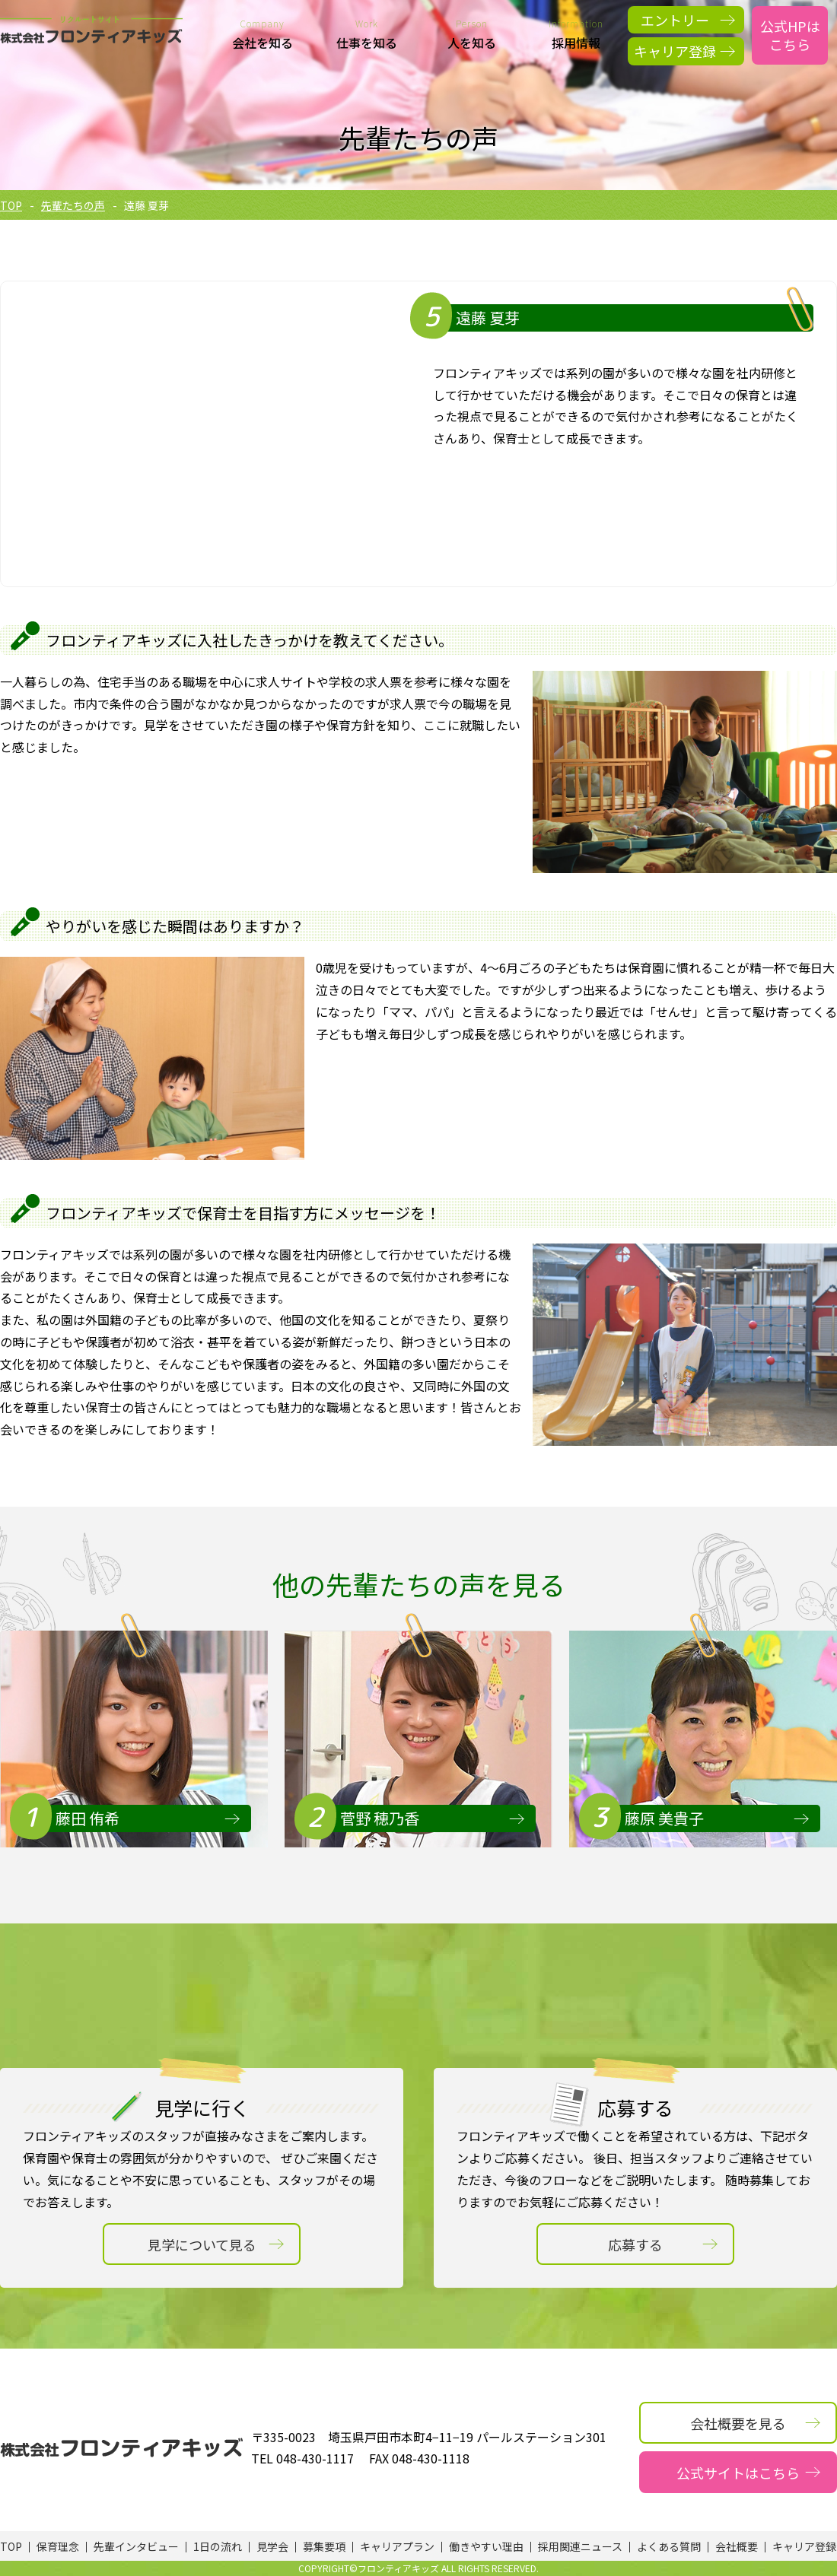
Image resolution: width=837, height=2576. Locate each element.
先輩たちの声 (73, 205)
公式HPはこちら (790, 34)
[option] (134, 1739)
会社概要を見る (738, 2423)
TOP (11, 205)
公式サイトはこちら (738, 2472)
